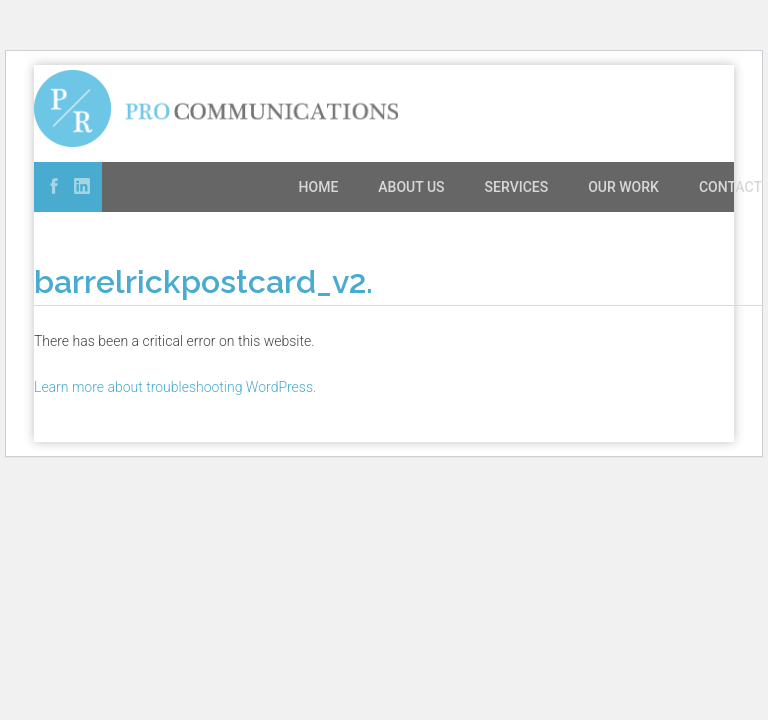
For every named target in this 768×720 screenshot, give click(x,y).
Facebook (54, 186)
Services (517, 187)
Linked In (82, 186)
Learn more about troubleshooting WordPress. (175, 387)
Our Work (623, 187)
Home (319, 187)
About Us (411, 187)
